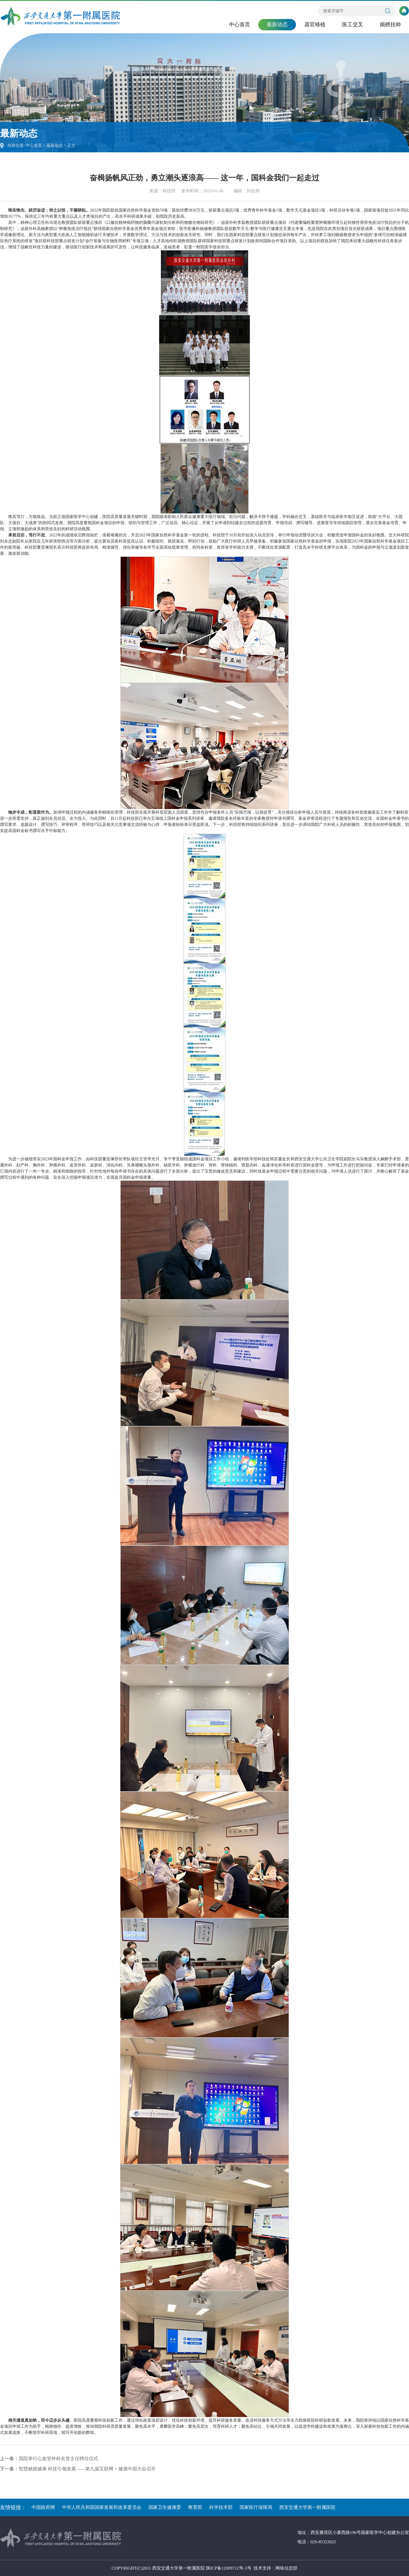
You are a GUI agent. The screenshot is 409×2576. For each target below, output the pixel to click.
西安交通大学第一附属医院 (307, 2507)
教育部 (195, 2507)
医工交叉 (352, 24)
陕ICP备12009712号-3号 (229, 2568)
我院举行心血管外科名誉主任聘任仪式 (58, 2458)
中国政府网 (43, 2507)
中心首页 (239, 24)
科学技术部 (221, 2507)
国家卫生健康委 (164, 2507)
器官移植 (314, 24)
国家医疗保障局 (256, 2507)
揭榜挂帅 (390, 24)
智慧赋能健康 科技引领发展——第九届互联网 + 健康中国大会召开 (87, 2468)
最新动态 (277, 24)
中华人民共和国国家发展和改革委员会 (101, 2507)
